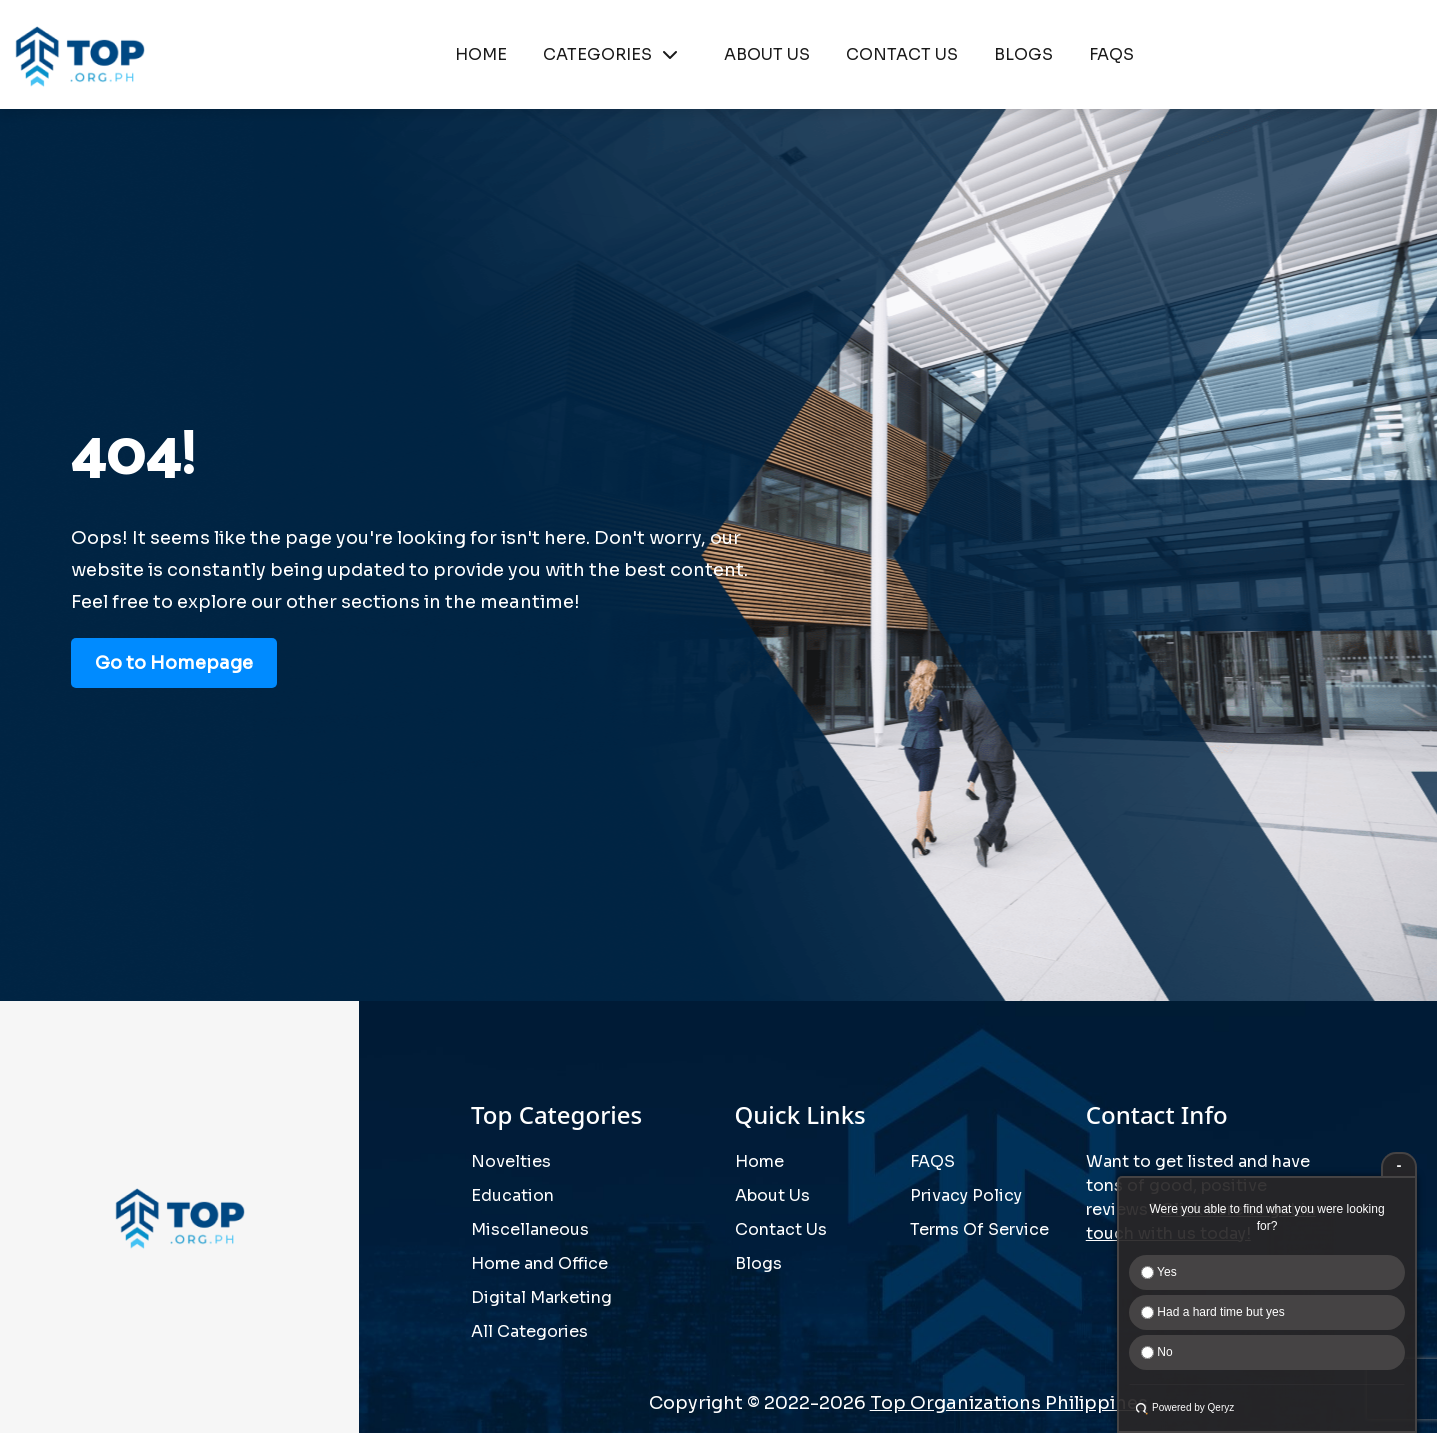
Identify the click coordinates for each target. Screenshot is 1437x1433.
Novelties (511, 1161)
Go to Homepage (174, 663)
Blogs (758, 1263)
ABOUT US (767, 54)
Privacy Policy (966, 1195)
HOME (481, 54)
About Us (772, 1195)
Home (759, 1161)
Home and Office (539, 1263)
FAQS (1111, 54)
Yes (1159, 1272)
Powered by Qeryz (1193, 1407)
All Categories (529, 1331)
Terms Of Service (979, 1229)
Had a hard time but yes (1213, 1312)
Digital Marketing (541, 1297)
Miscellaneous (530, 1229)
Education (512, 1195)
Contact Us (781, 1229)
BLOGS (1023, 54)
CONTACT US (902, 54)
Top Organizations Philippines (1009, 1403)
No (1157, 1352)
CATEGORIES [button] (615, 54)
